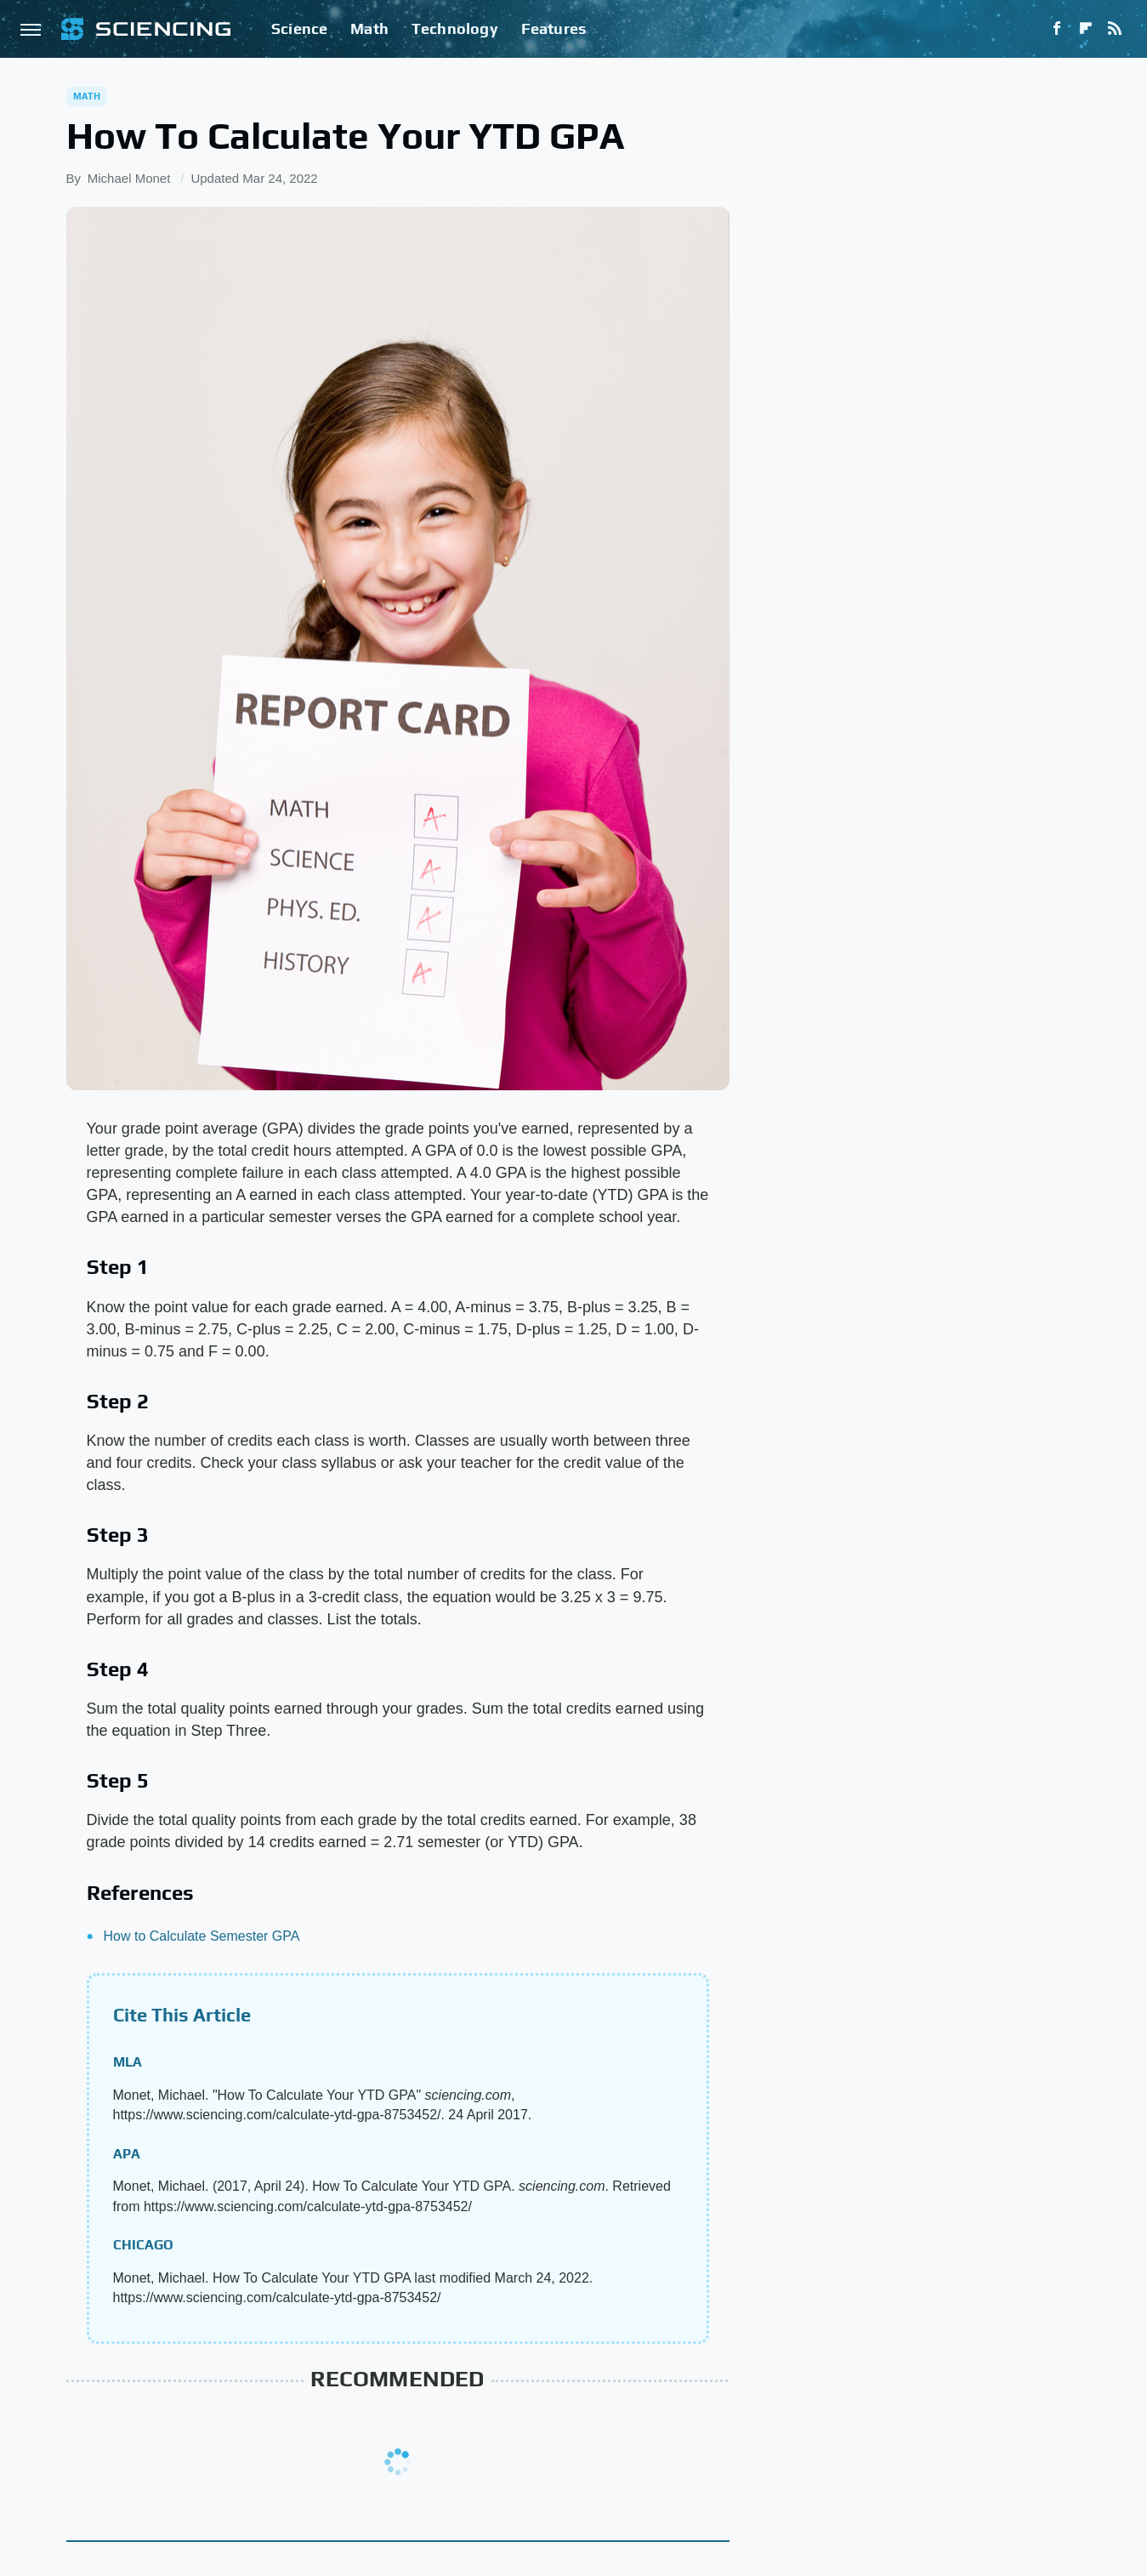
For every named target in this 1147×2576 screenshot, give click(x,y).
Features (554, 28)
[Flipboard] (1086, 29)
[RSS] (1115, 29)
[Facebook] (1057, 29)
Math (369, 28)
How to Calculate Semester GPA (202, 1936)
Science (299, 28)
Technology (455, 28)
